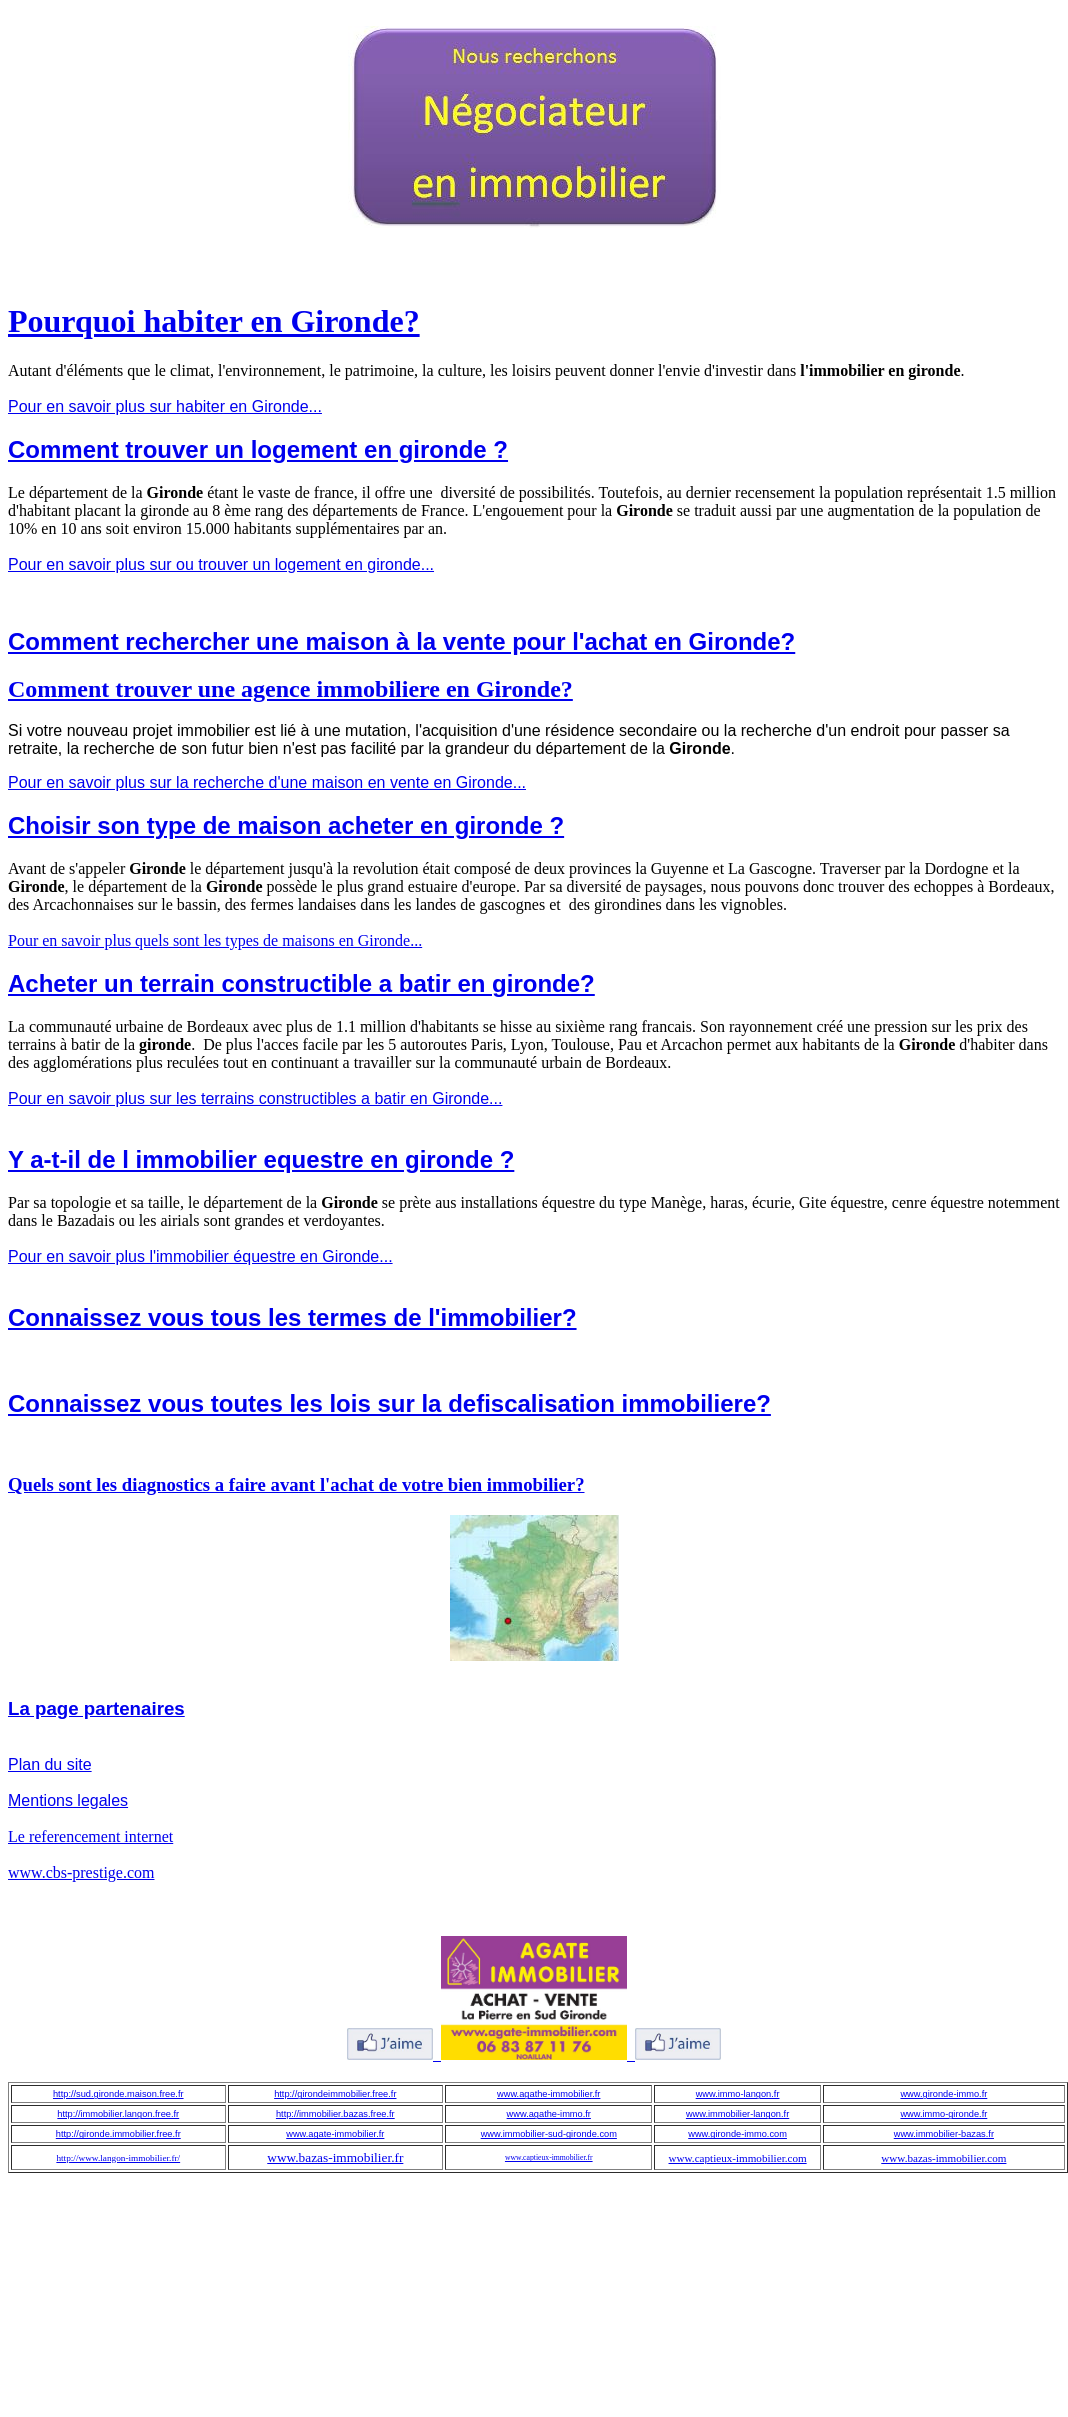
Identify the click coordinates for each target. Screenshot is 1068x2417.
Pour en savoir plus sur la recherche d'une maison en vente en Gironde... (267, 782)
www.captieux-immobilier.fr (549, 2157)
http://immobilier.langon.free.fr (118, 2114)
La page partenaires (96, 1708)
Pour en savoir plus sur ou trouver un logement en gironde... (221, 564)
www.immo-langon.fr (738, 2094)
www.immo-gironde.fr (943, 2114)
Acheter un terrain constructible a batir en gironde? (301, 983)
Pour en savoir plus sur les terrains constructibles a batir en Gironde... (255, 1098)
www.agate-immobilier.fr (335, 2134)
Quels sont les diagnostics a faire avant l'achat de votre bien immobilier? (296, 1484)
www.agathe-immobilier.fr (548, 2094)
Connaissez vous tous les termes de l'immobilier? (292, 1317)
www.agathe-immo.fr (549, 2114)
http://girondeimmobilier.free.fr (335, 2094)
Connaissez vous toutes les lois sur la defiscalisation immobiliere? (389, 1403)
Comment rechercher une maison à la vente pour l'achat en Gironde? (401, 641)
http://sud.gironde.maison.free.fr (118, 2094)
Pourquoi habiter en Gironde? (214, 321)
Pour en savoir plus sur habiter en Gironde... (165, 406)
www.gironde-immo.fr (943, 2094)
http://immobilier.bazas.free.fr (335, 2114)
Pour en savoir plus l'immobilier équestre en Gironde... (200, 1256)
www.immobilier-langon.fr (737, 2114)
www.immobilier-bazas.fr (944, 2134)
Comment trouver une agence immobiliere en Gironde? (290, 689)
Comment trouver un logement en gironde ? (258, 449)
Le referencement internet (90, 1836)
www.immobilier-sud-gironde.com (549, 2134)
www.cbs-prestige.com (81, 1872)
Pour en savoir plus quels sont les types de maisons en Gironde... (215, 940)
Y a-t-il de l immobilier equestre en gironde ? (261, 1159)
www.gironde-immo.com (737, 2134)
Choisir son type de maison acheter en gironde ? (286, 825)
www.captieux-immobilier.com (738, 2158)
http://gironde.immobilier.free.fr (118, 2134)
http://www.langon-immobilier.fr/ (118, 2158)
